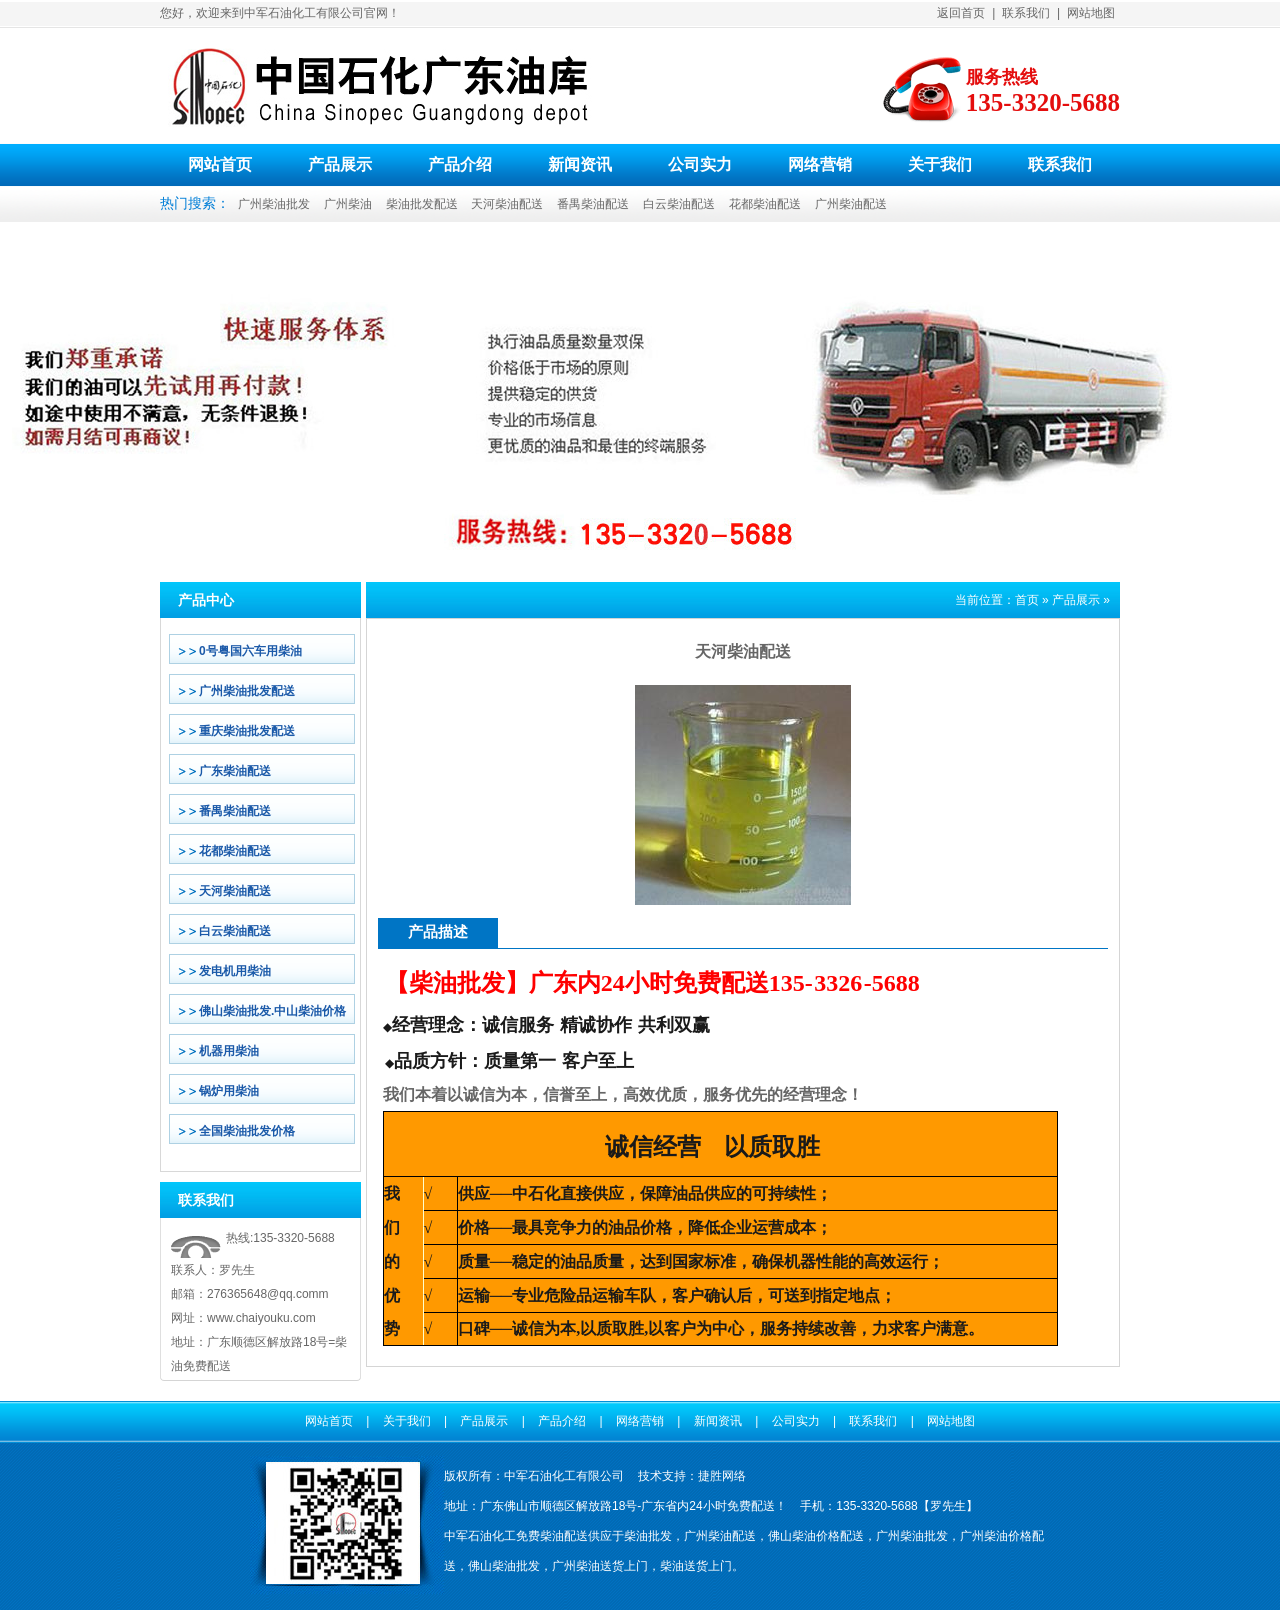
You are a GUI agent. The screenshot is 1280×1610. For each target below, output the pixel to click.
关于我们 (940, 164)
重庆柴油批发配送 (247, 731)
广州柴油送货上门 (600, 1566)
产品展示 (340, 164)
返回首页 (961, 13)
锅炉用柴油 (229, 1091)
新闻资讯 (580, 164)
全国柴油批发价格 (247, 1131)
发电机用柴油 (235, 971)
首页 (1027, 600)
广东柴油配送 (235, 771)
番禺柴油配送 (593, 204)
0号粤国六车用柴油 (250, 651)
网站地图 (1091, 13)
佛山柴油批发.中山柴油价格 (272, 1011)
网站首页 (220, 164)
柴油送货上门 (696, 1566)
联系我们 (1026, 13)
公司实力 (700, 164)
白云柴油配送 (679, 204)
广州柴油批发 (274, 204)
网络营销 (820, 164)
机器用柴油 (229, 1051)
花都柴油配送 (765, 204)
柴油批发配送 (422, 204)
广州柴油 (348, 204)
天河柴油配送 (507, 204)
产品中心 (206, 600)
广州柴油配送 (851, 204)
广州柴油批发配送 (247, 691)
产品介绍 (460, 164)
